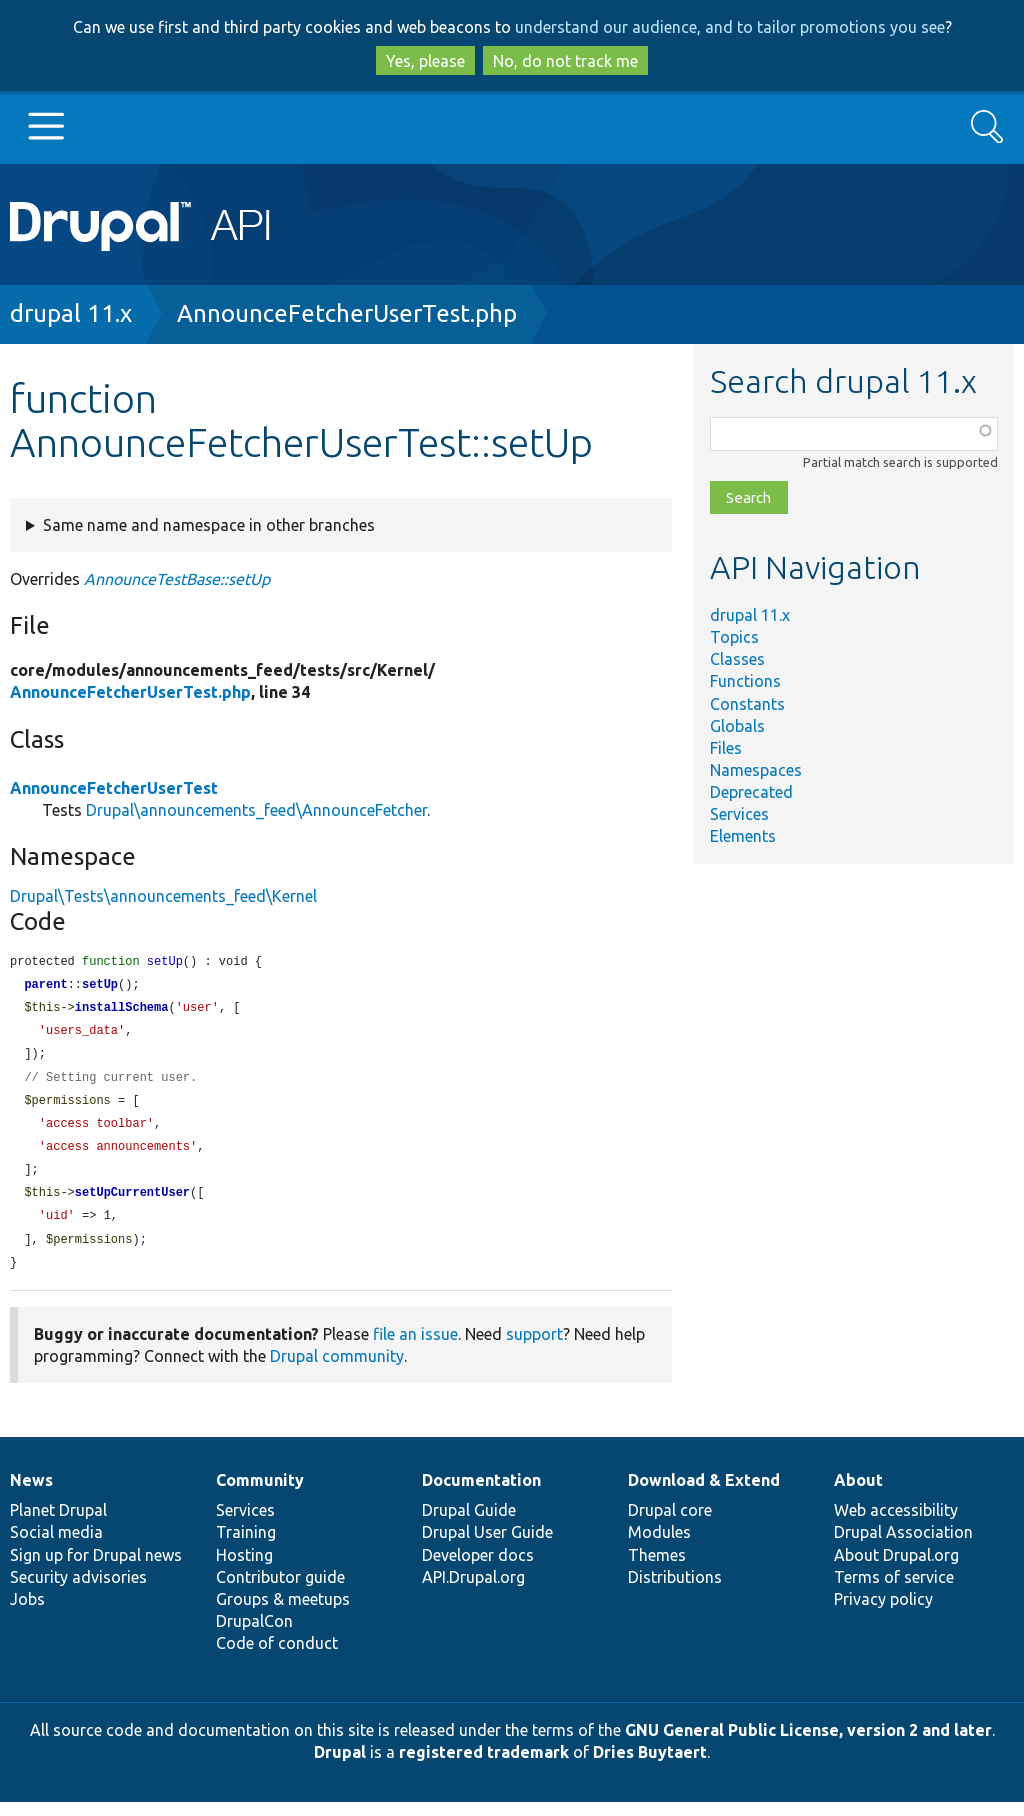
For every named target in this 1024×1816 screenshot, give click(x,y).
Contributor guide (280, 1591)
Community (260, 1494)
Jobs (27, 1613)
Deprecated (751, 792)
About (858, 1494)
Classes (737, 659)
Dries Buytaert (650, 1766)
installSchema (122, 1010)
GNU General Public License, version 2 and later (808, 1744)
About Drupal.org (896, 1569)
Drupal (340, 1766)
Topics (734, 637)
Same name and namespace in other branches (209, 525)
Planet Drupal (58, 1524)
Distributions (675, 1591)
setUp (100, 986)
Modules (659, 1546)
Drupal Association (903, 1546)
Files (726, 748)
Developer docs (478, 1569)
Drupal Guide (469, 1524)
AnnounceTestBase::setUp (177, 579)
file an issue (415, 1348)
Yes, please (425, 61)
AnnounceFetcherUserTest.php (347, 313)
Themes (657, 1569)
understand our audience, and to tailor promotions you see (730, 27)
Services (739, 814)
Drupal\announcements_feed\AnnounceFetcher (256, 810)
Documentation (481, 1494)
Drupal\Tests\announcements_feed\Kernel (163, 896)
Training (246, 1546)
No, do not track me (565, 61)
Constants (747, 704)
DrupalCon (254, 1635)
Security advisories (78, 1591)
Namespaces (756, 770)
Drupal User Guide (487, 1546)
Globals (737, 726)
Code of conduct (277, 1657)
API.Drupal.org (473, 1591)
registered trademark (484, 1766)
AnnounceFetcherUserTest (114, 788)
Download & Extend (704, 1494)
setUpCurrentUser (132, 1203)
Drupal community (337, 1370)
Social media (56, 1546)
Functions (745, 681)
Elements (743, 836)
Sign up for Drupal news (96, 1569)
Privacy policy (883, 1613)
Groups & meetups (283, 1613)
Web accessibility (896, 1524)
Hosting (244, 1569)
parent (45, 986)
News (31, 1494)
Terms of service (894, 1591)
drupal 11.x (71, 313)
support (534, 1348)
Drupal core (670, 1524)
